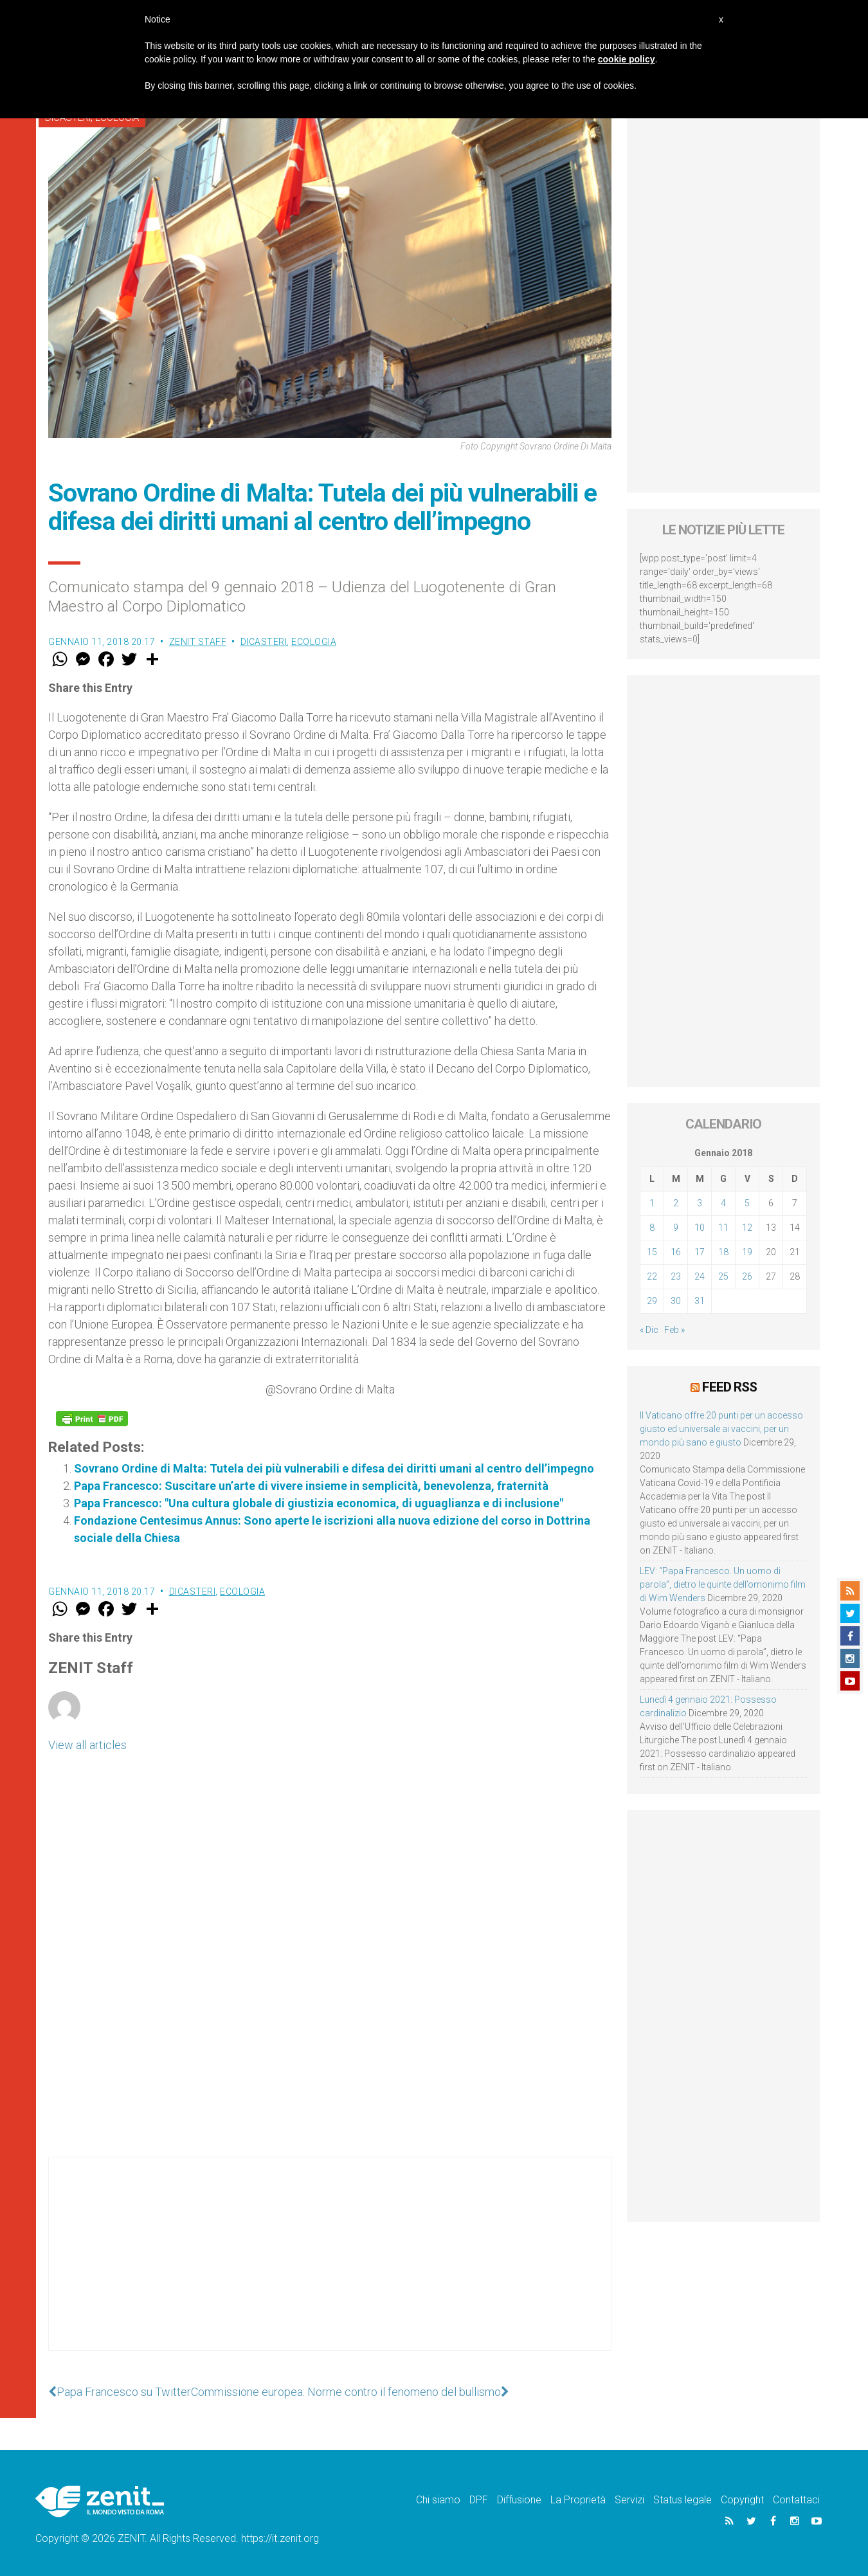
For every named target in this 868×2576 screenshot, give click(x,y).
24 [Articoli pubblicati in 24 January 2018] (699, 1276)
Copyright (742, 2500)
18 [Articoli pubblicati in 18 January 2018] (723, 1252)
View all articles (87, 1745)
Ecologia (313, 642)
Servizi (629, 2500)
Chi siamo (438, 2500)
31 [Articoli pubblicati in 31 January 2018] (699, 1301)
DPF (478, 2500)
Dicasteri (263, 642)
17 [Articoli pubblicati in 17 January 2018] (699, 1252)
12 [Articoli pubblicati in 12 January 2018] (747, 1227)
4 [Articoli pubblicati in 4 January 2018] (723, 1203)
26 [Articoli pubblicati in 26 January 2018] (747, 1276)
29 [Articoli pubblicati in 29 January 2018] (652, 1301)
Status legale (682, 2500)
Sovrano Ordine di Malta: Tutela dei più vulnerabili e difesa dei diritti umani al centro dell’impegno (334, 1468)
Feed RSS (729, 1387)
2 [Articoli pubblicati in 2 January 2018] (675, 1203)
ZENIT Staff (198, 642)
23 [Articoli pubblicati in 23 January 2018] (676, 1276)
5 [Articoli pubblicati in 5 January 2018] (747, 1203)
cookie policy (626, 59)
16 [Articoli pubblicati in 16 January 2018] (676, 1252)
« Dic (649, 1330)
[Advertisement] (329, 2267)
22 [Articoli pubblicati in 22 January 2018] (652, 1276)
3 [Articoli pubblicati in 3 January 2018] (699, 1203)
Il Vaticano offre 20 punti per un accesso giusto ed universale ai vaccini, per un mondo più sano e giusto (721, 1428)
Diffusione (519, 2500)
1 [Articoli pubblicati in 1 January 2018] (652, 1203)
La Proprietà (578, 2500)
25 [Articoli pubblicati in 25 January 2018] (723, 1276)
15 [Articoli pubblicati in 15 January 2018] (652, 1252)
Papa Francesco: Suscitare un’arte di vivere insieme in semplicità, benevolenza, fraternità (311, 1485)
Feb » (674, 1330)
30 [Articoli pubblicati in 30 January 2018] (676, 1301)
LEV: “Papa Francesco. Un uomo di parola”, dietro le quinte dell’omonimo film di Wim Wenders (723, 1584)
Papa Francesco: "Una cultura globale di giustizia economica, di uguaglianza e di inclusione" (318, 1503)
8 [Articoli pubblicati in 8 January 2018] (652, 1227)
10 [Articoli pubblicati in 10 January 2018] (699, 1227)
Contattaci (796, 2500)
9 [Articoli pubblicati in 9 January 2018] (675, 1227)
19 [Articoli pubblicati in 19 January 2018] (747, 1252)
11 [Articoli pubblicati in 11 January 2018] (723, 1227)
